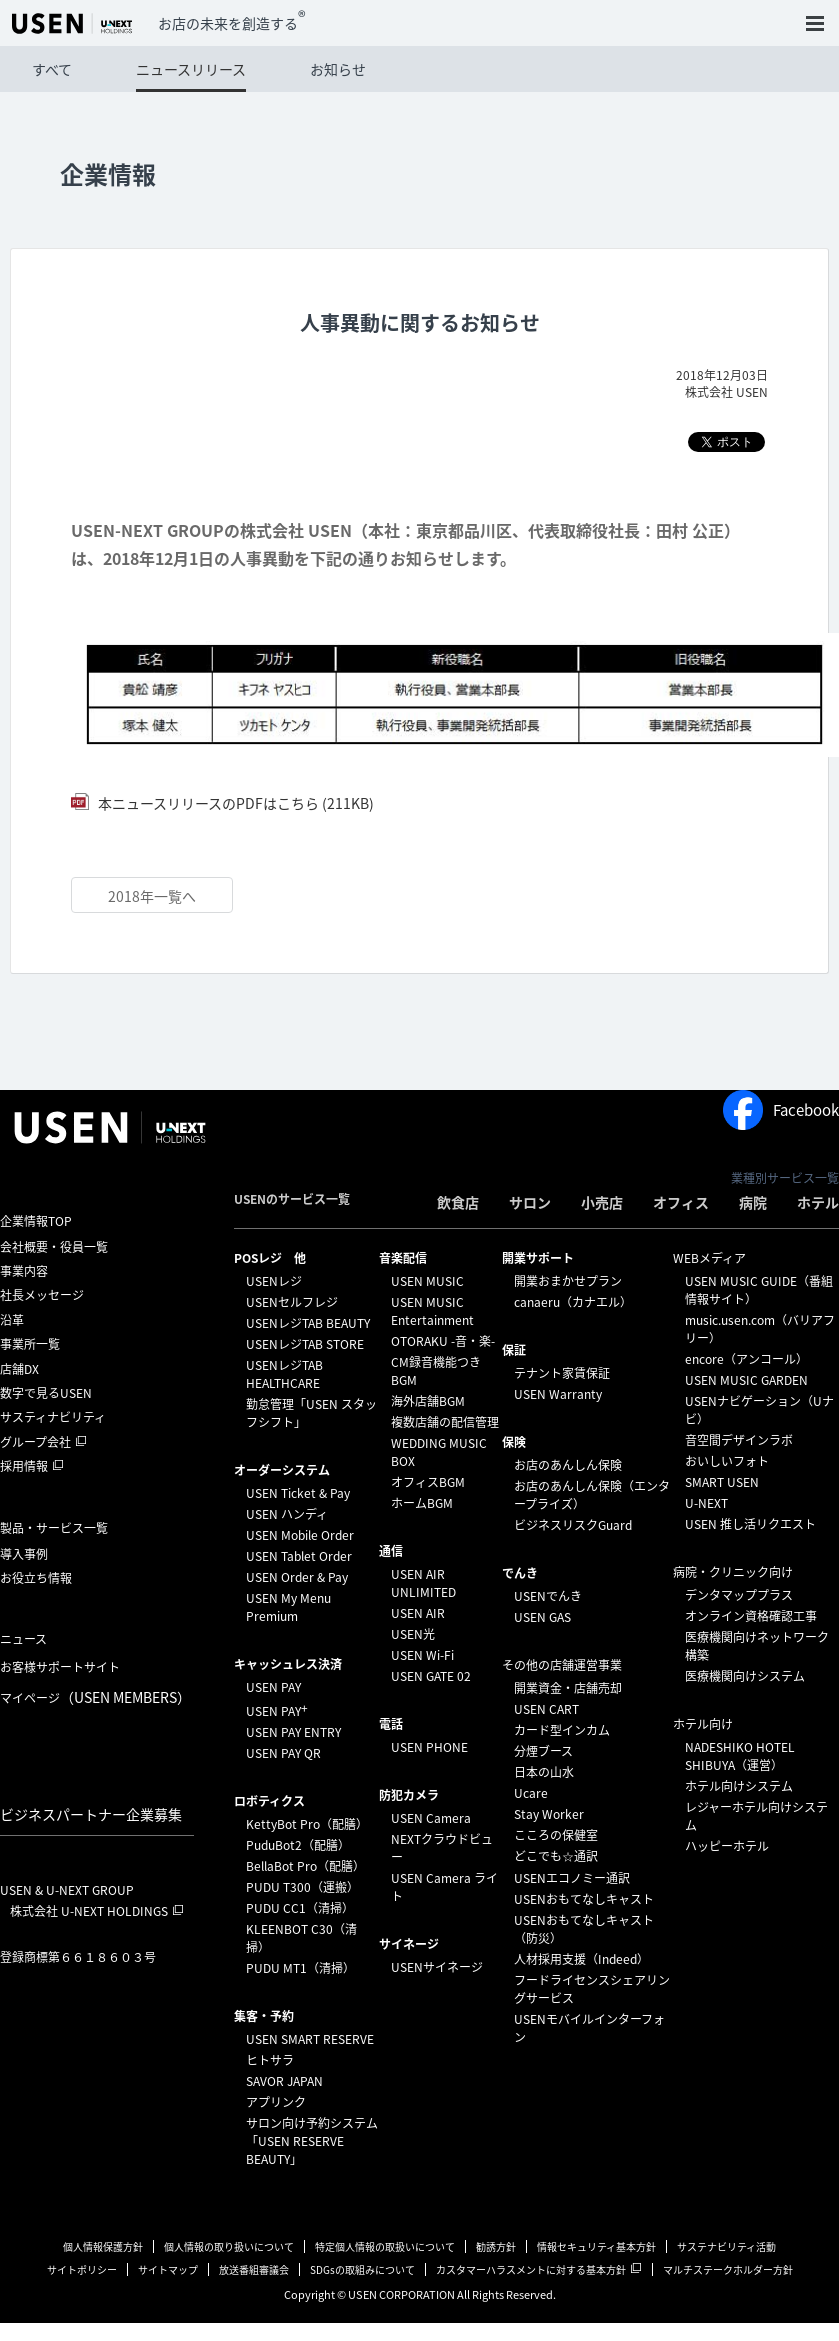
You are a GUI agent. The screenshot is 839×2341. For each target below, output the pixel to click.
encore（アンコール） (746, 1359)
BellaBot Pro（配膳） (305, 1866)
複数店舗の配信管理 (445, 1422)
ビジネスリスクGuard (573, 1525)
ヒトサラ (270, 2060)
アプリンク (276, 2102)
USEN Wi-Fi (422, 1655)
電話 (391, 1724)
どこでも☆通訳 (556, 1856)
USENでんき (548, 1596)
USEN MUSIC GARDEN (746, 1380)
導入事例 (24, 1554)
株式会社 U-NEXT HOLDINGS (89, 1911)
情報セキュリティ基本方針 (596, 2246)
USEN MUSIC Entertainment (432, 1311)
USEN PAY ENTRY (293, 1732)
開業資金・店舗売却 (568, 1688)
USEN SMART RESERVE (310, 2039)
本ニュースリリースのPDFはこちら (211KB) (234, 803)
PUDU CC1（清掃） (300, 1908)
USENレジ (274, 1281)
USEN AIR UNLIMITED (423, 1583)
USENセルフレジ (292, 1302)
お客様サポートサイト (60, 1667)
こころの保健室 (556, 1835)
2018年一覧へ (152, 896)
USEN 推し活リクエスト (750, 1524)
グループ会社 (35, 1442)
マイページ (95, 1697)
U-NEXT (706, 1503)
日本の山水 (544, 1772)
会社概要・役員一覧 (54, 1247)
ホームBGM (422, 1503)
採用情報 (24, 1466)
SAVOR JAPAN (284, 2081)
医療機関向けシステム (745, 1676)
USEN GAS (542, 1617)
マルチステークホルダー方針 (728, 2269)
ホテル (818, 1202)
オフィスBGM (428, 1482)
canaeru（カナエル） (573, 1302)
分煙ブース (543, 1751)
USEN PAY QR (283, 1753)
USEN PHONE (429, 1747)
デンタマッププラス (739, 1595)
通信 (391, 1551)
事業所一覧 (30, 1344)
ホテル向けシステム (739, 1786)
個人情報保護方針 (103, 2246)
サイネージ (409, 1944)
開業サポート (538, 1258)
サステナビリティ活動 (726, 2246)
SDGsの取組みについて (362, 2269)
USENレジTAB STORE (305, 1344)
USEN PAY (273, 1687)
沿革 (12, 1320)
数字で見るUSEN (46, 1393)
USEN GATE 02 (431, 1676)
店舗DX (19, 1369)
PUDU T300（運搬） (302, 1887)
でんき (520, 1573)
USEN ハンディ (287, 1514)
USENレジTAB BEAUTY (308, 1323)
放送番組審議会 (254, 2269)
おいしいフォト (727, 1461)
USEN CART (546, 1709)
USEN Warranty (558, 1394)
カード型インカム (562, 1730)
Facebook (781, 1110)
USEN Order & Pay (297, 1577)
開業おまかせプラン (568, 1281)
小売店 (602, 1202)
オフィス (681, 1202)
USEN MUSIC (427, 1281)
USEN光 (413, 1634)
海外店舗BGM (428, 1401)
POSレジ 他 (270, 1258)
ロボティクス (269, 1801)
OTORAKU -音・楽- (443, 1341)
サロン (530, 1202)
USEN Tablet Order (299, 1556)
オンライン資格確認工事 (751, 1616)
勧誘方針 (496, 2246)
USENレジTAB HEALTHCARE (284, 1374)
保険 (514, 1442)
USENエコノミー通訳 (572, 1878)
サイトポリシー (82, 2269)
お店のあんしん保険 (568, 1465)
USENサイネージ (437, 1967)
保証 (514, 1350)
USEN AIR (418, 1613)
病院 (753, 1202)
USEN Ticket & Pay (298, 1493)
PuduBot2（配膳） (298, 1845)
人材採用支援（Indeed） (581, 1959)
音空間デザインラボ (739, 1440)
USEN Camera (431, 1818)
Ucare (531, 1793)
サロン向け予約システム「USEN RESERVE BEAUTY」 (312, 2141)
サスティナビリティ (53, 1417)
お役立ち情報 (36, 1578)
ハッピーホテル (727, 1846)
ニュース (23, 1639)
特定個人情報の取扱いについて (385, 2246)
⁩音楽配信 (403, 1258)
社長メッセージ (42, 1295)
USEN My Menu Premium (288, 1607)
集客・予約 (264, 2016)
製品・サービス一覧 (54, 1528)
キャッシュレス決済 (288, 1664)
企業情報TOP (36, 1221)
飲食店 (458, 1202)
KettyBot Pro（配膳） (307, 1824)
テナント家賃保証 (562, 1373)
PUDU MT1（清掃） (300, 1968)
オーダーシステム (282, 1470)
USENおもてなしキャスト (584, 1899)
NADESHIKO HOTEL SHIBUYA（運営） (740, 1756)
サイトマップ (168, 2269)
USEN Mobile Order (300, 1535)
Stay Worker (549, 1814)
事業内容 (24, 1271)
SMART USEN (722, 1482)
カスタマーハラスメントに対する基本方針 (531, 2269)
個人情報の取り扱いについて (229, 2246)
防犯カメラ (409, 1795)
